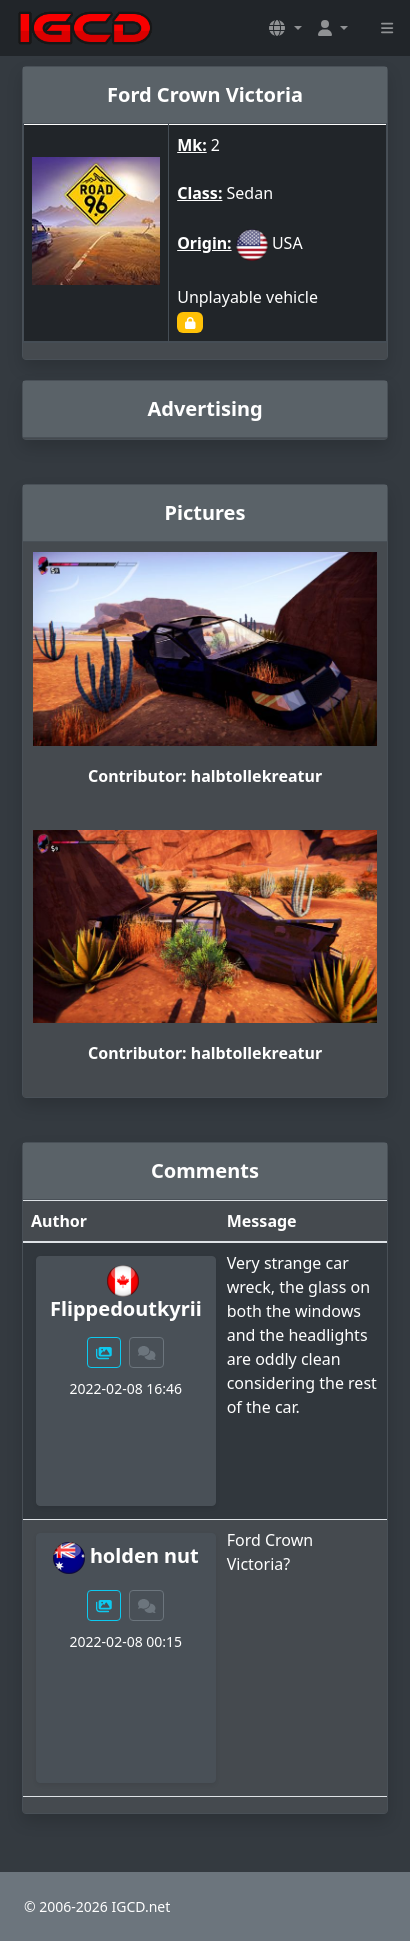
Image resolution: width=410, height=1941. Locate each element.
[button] (285, 28)
